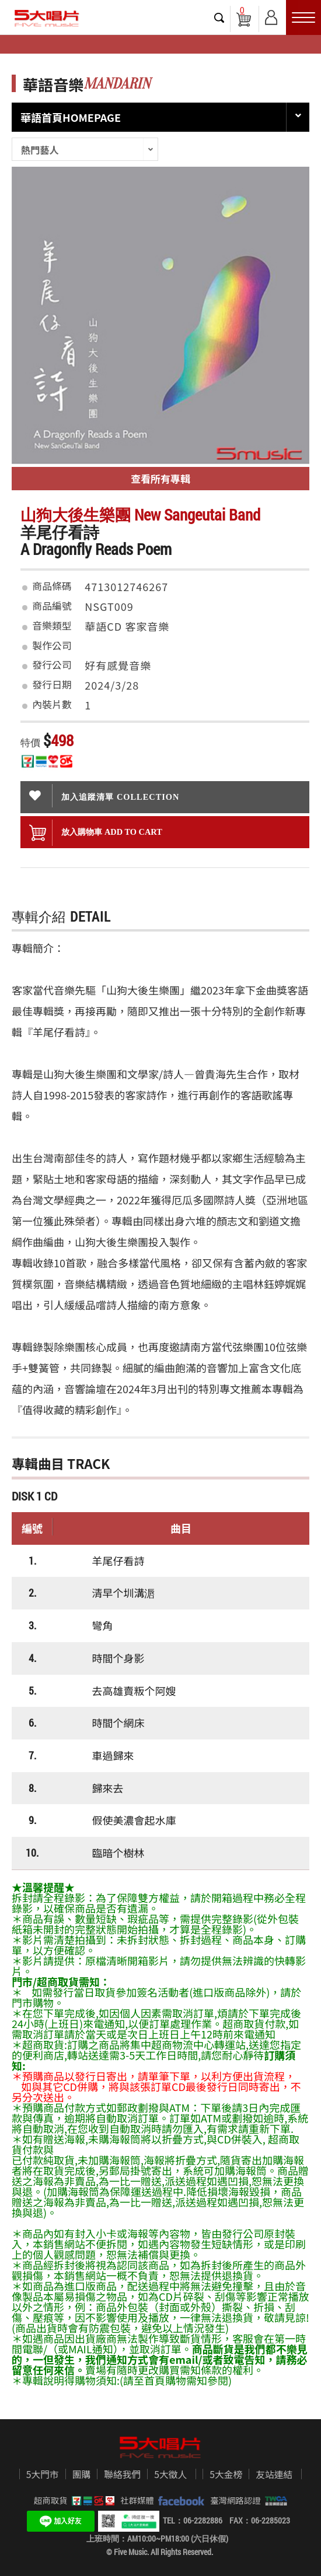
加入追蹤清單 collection (104, 795)
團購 (81, 2474)
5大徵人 (170, 2474)
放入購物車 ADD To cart (95, 833)
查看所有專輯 (160, 478)
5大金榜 (226, 2474)
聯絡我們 (122, 2474)
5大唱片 (47, 18)
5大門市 (42, 2474)
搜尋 (219, 17)
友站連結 (274, 2474)
